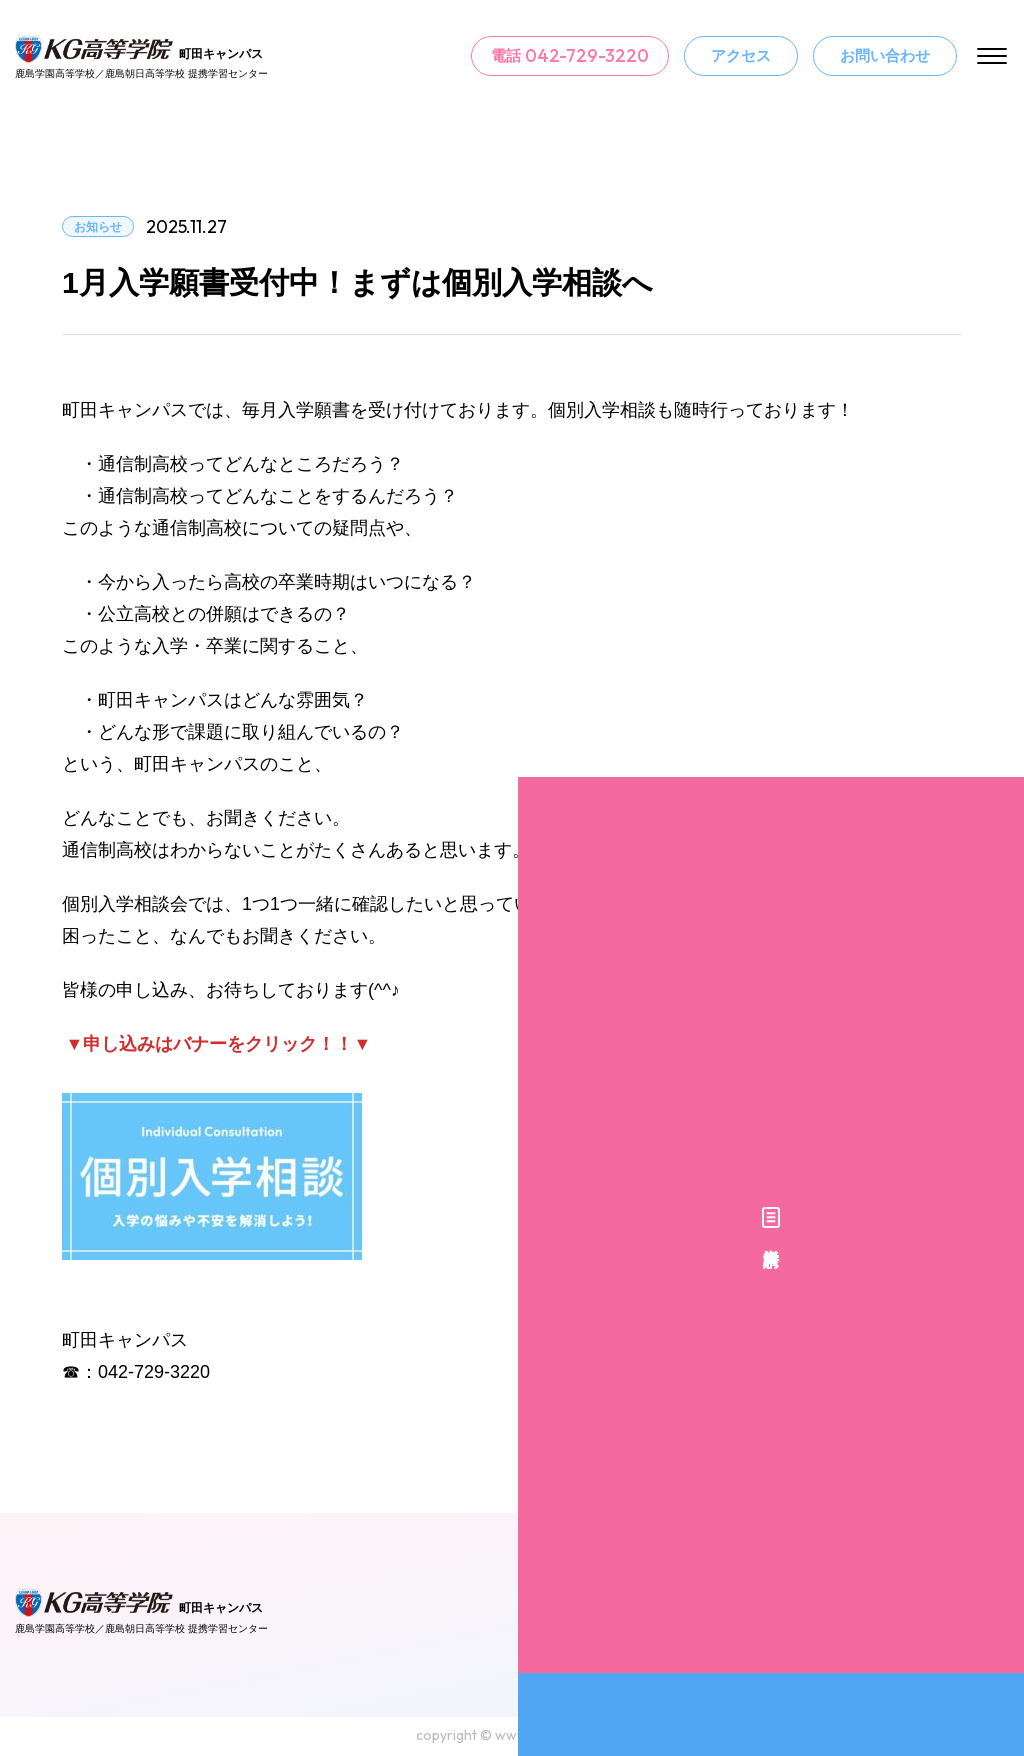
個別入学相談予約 (999, 947)
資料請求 (999, 778)
